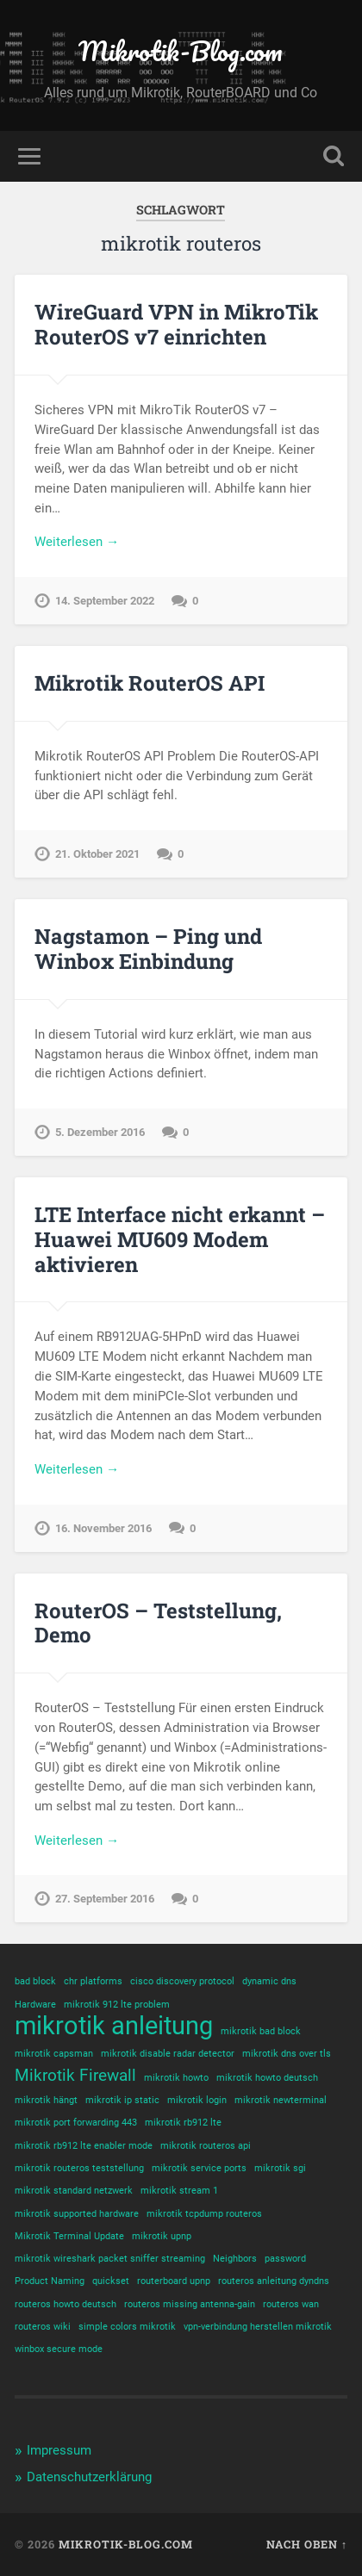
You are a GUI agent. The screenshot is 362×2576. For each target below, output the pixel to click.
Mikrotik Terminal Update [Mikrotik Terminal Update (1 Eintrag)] (69, 2236)
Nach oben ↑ (306, 2544)
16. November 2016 (103, 1528)
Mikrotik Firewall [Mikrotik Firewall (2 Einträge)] (75, 2075)
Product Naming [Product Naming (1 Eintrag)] (49, 2281)
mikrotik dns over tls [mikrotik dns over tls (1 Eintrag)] (286, 2053)
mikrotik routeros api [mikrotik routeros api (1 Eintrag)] (205, 2145)
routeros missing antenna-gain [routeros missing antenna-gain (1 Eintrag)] (189, 2304)
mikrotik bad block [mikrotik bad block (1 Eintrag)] (261, 2031)
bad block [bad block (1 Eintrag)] (35, 1981)
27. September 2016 (104, 1898)
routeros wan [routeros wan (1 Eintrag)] (291, 2304)
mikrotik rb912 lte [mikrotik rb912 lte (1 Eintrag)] (183, 2122)
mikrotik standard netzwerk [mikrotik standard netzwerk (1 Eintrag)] (74, 2190)
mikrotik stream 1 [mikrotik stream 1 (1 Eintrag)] (179, 2190)
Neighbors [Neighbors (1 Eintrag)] (235, 2258)
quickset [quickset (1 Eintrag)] (110, 2281)
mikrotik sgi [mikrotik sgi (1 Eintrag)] (280, 2168)
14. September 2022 (104, 600)
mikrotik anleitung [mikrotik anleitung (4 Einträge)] (114, 2025)
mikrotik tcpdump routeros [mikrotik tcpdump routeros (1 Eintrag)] (204, 2213)
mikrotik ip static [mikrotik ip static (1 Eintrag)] (122, 2100)
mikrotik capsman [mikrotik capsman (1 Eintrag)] (54, 2053)
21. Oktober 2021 (97, 853)
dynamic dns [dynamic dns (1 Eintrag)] (269, 1981)
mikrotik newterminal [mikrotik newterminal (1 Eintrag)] (280, 2100)
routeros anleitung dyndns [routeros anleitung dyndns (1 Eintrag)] (273, 2281)
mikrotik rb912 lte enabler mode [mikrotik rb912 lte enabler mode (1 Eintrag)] (84, 2145)
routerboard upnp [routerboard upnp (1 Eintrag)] (173, 2281)
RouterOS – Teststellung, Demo (158, 1623)
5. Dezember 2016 (100, 1132)
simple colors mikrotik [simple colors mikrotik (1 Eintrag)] (127, 2326)
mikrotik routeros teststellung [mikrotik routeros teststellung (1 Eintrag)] (79, 2168)
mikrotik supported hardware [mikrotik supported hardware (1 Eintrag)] (77, 2213)
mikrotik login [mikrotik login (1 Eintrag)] (197, 2100)
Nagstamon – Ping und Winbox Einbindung (148, 948)
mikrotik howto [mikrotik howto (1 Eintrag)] (176, 2077)
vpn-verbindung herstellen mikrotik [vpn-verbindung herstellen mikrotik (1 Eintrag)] (258, 2326)
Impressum (59, 2450)
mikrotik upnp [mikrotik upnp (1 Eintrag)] (161, 2236)
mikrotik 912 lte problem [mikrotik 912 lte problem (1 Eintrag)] (117, 2004)
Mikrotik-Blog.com (180, 51)
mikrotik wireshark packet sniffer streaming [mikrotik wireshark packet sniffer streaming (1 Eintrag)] (110, 2258)
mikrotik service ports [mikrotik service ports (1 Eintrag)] (199, 2168)
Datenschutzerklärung (89, 2477)
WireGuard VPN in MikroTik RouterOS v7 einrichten (176, 324)
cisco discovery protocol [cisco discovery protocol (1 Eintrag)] (182, 1981)
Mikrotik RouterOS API (149, 683)
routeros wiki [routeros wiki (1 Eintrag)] (43, 2326)
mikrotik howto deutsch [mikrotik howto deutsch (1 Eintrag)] (267, 2077)
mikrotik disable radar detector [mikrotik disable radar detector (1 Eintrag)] (167, 2053)
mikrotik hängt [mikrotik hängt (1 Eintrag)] (46, 2100)
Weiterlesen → (76, 541)
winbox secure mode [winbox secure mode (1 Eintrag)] (59, 2349)
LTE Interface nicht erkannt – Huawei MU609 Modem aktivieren (179, 1239)
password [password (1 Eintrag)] (285, 2258)
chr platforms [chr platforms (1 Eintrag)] (93, 1981)
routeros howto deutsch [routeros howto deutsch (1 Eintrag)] (65, 2304)
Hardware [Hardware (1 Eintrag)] (35, 2004)
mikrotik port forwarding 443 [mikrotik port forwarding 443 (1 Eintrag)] (76, 2122)
